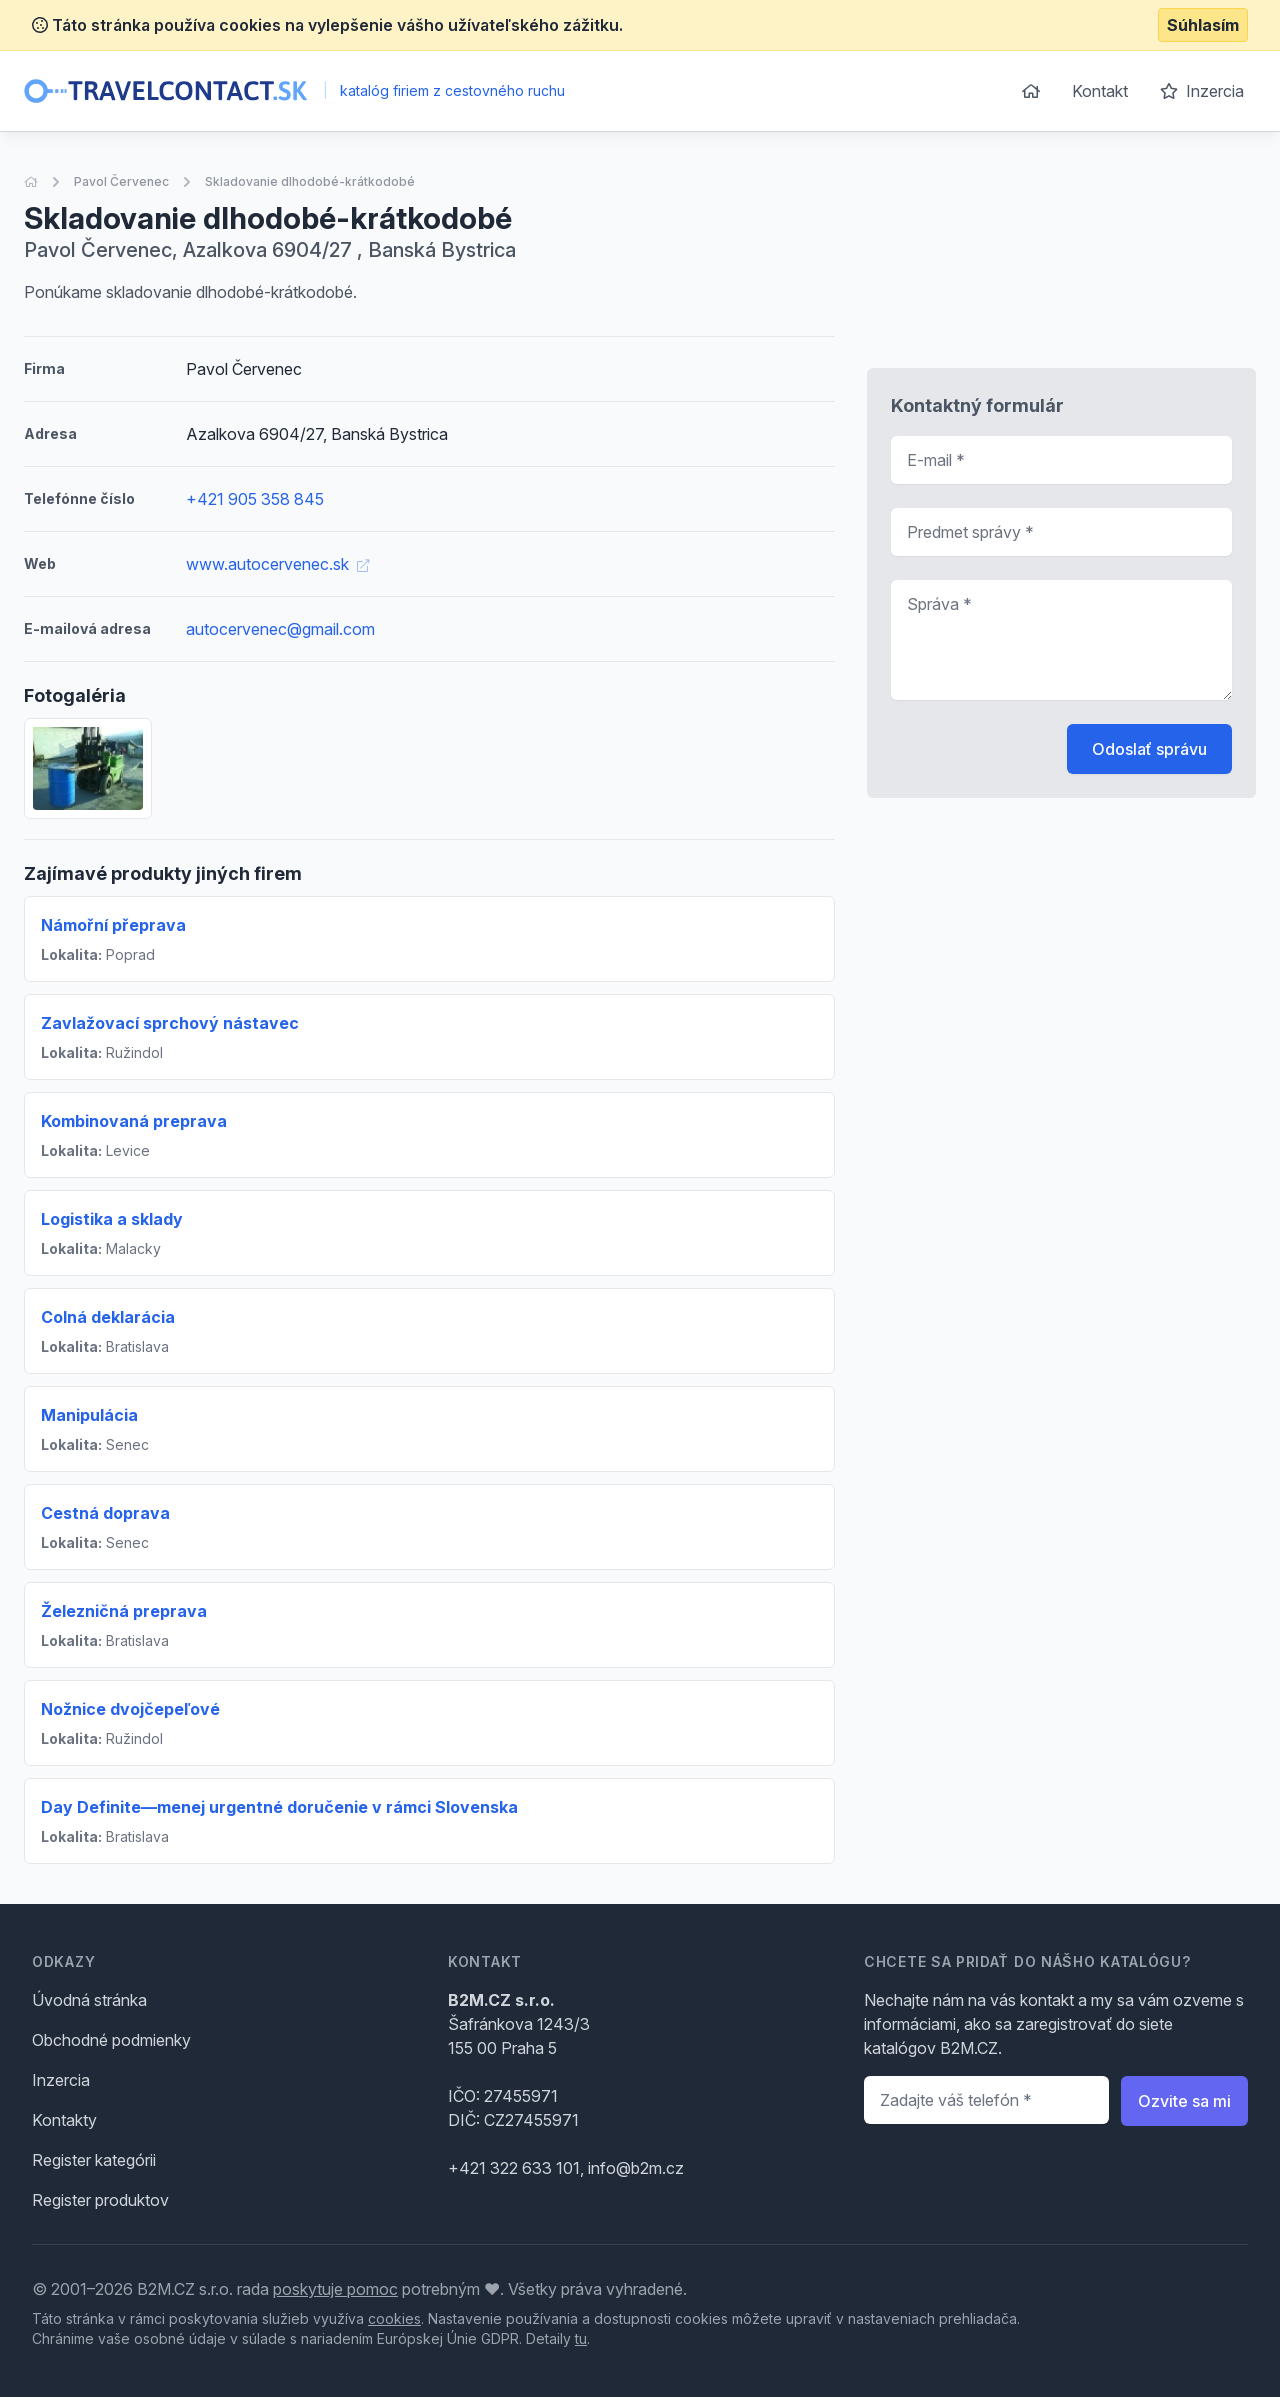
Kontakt (1100, 91)
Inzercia (1202, 91)
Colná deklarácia (108, 1317)
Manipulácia (89, 1415)
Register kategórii (94, 2160)
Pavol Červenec (121, 181)
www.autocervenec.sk (277, 564)
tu (581, 2338)
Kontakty (64, 2120)
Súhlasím (1203, 25)
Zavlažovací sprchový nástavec (170, 1023)
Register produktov (100, 2200)
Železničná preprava (124, 1611)
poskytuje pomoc (335, 2289)
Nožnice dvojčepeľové (130, 1709)
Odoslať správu (1149, 749)
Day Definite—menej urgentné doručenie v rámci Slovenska (279, 1807)
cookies (394, 2318)
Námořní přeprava (113, 925)
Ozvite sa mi (1184, 2101)
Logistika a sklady (112, 1219)
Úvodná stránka (89, 2000)
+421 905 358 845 (255, 499)
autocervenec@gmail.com (280, 629)
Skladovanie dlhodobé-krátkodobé (310, 181)
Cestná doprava (105, 1513)
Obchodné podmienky (111, 2040)
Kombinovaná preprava (134, 1121)
